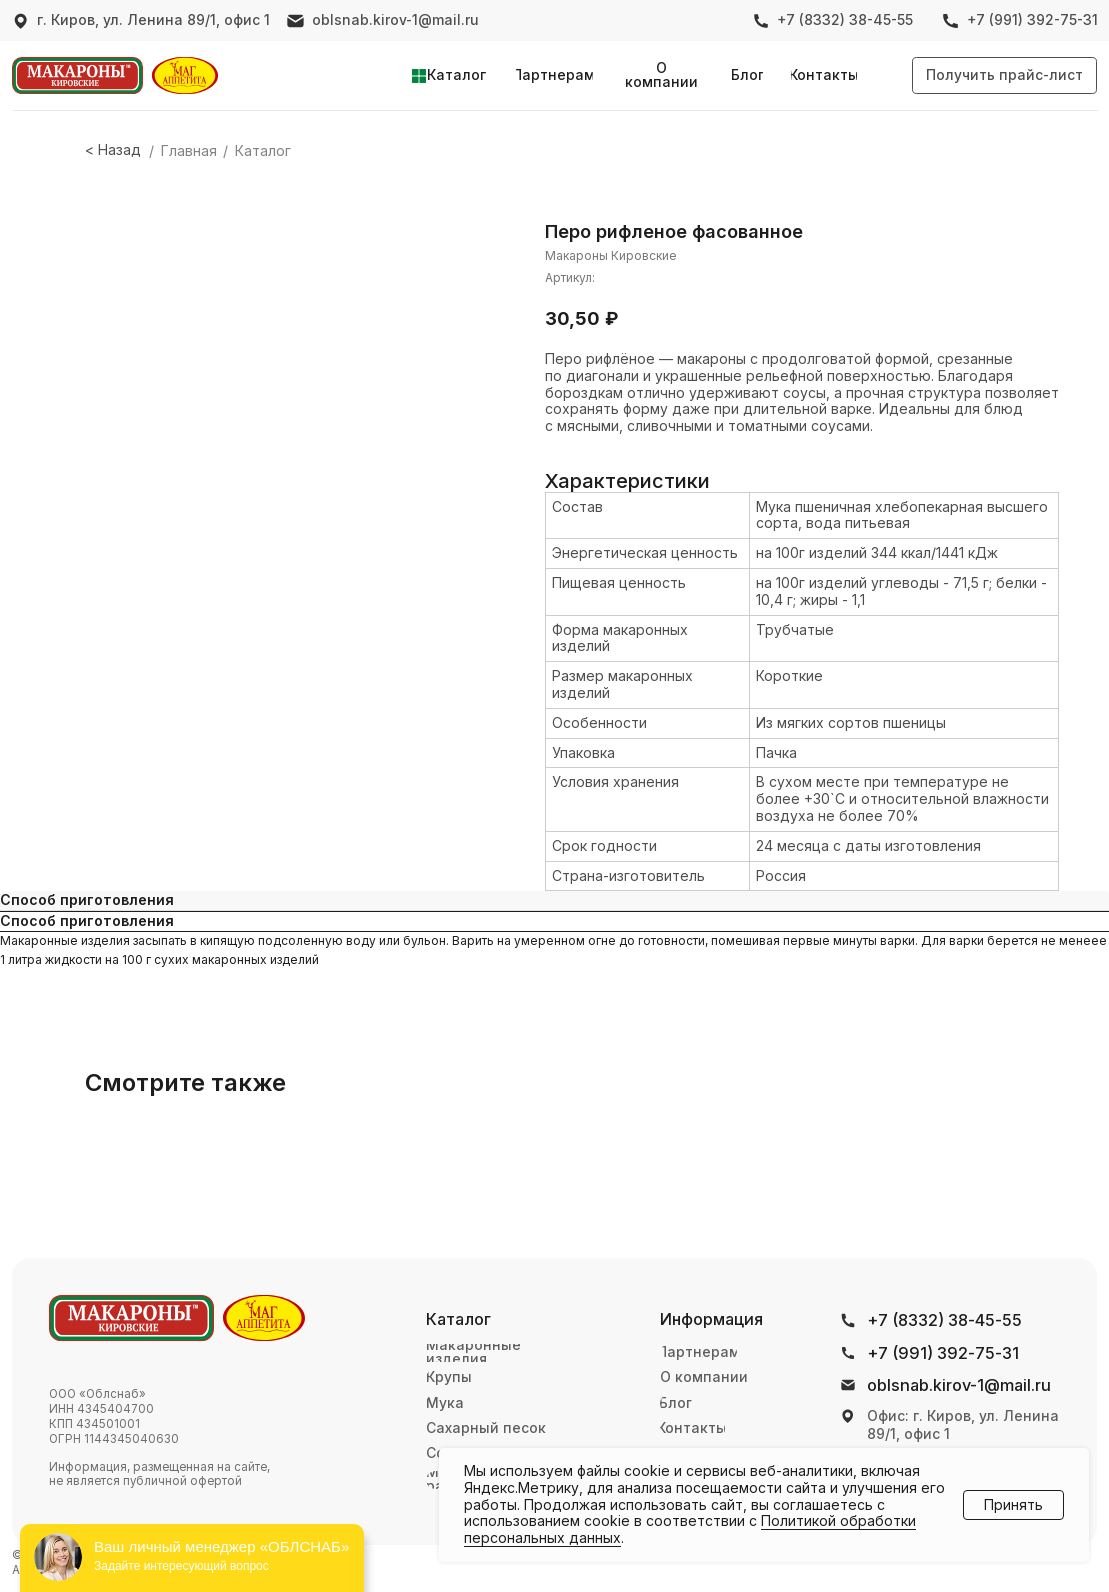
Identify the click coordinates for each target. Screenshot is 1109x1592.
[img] (78, 75)
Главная (189, 150)
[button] (1004, 75)
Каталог (263, 150)
